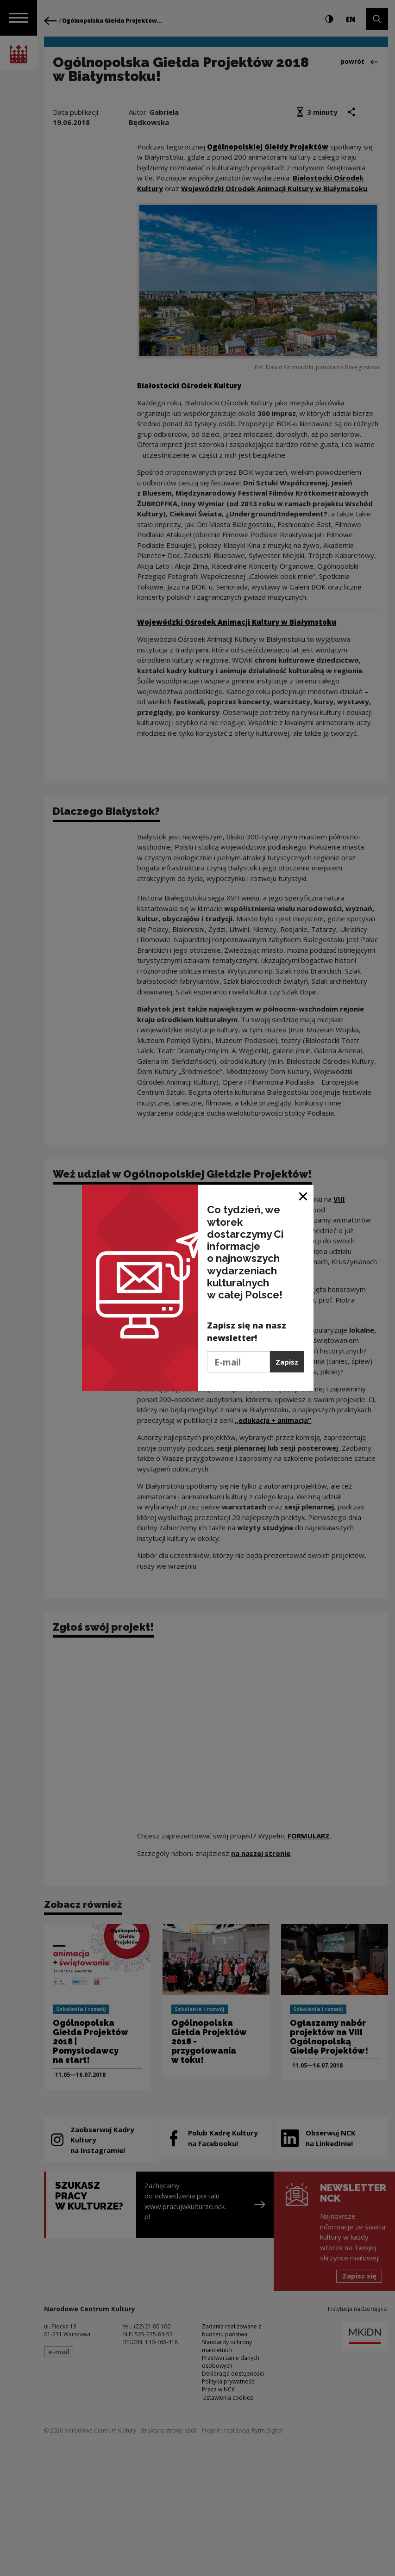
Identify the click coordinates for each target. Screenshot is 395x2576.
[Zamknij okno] (303, 1195)
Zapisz (287, 1361)
